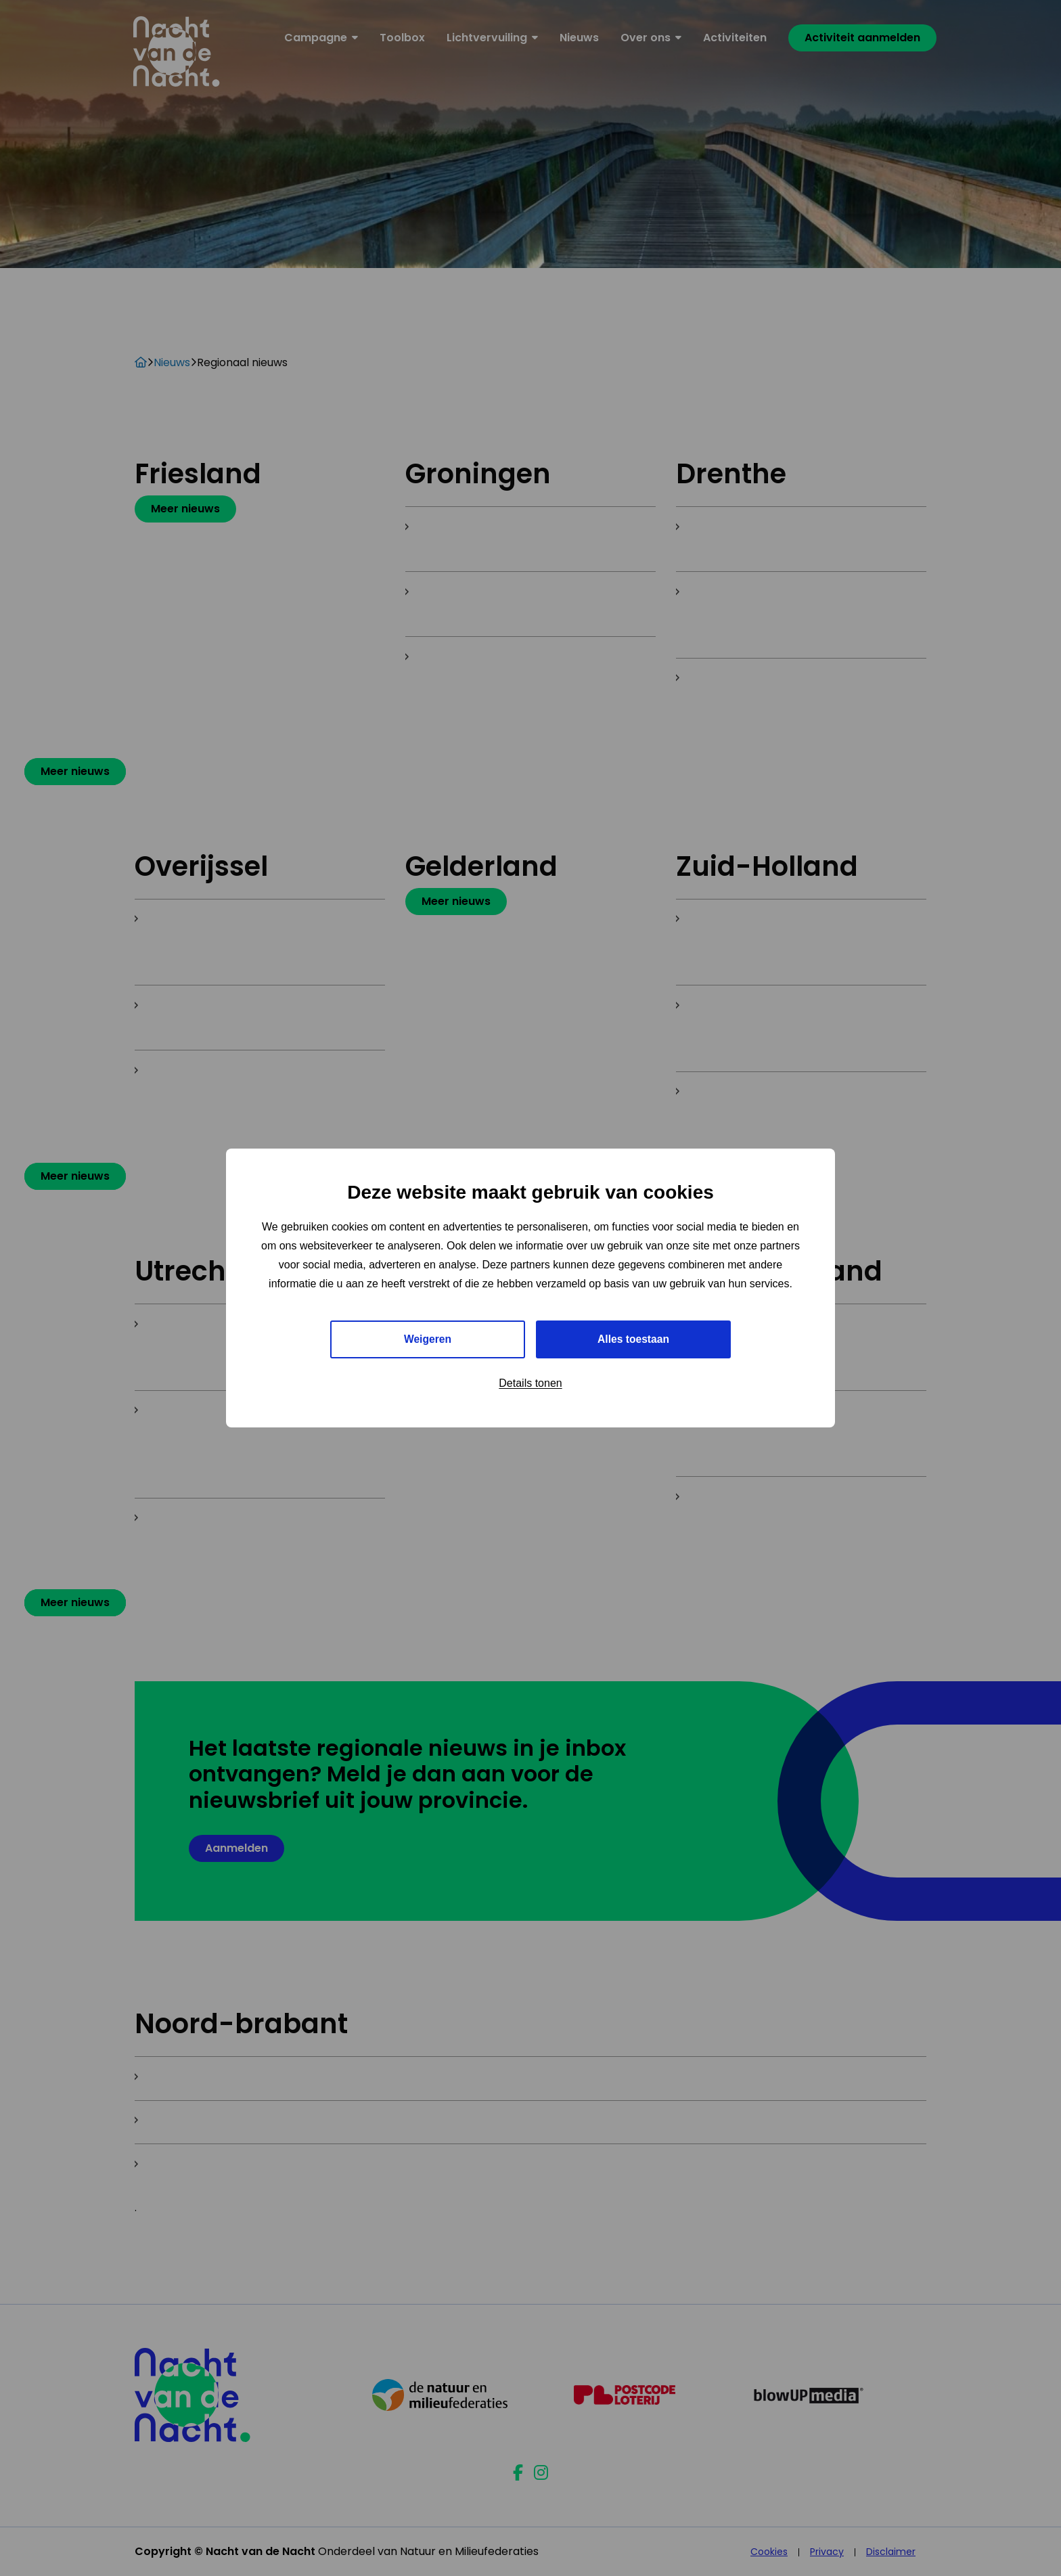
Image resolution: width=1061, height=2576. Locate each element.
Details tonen (530, 1384)
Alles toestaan (633, 1339)
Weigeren (427, 1339)
